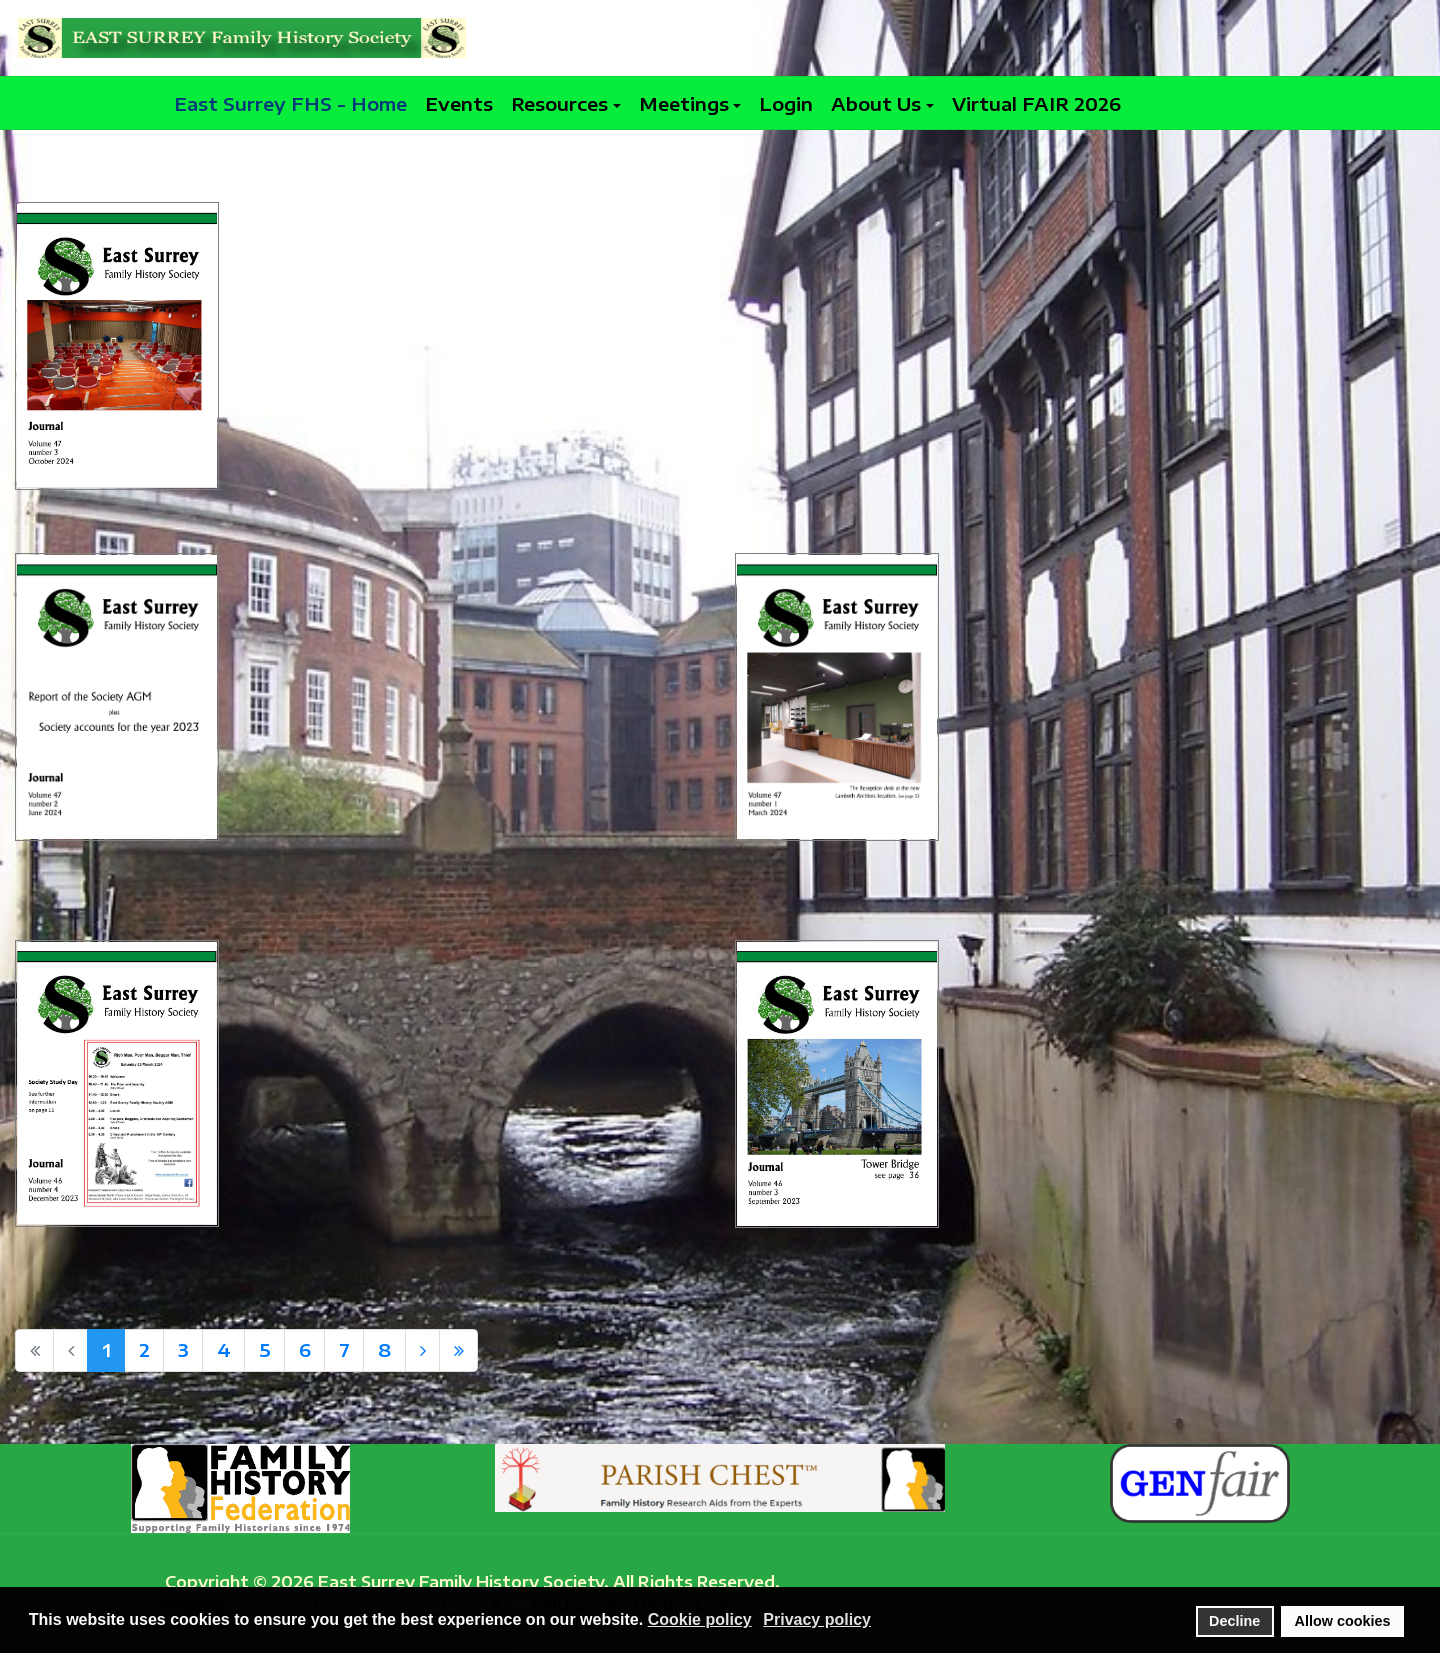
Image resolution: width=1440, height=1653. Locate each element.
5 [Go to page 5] (265, 1349)
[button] (566, 103)
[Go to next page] (422, 1350)
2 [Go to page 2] (144, 1349)
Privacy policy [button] (817, 1619)
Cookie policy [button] (700, 1619)
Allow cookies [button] (1343, 1621)
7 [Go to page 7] (344, 1349)
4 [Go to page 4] (224, 1349)
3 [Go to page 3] (183, 1349)
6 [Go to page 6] (305, 1349)
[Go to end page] (458, 1350)
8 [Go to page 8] (385, 1349)
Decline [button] (1234, 1621)
